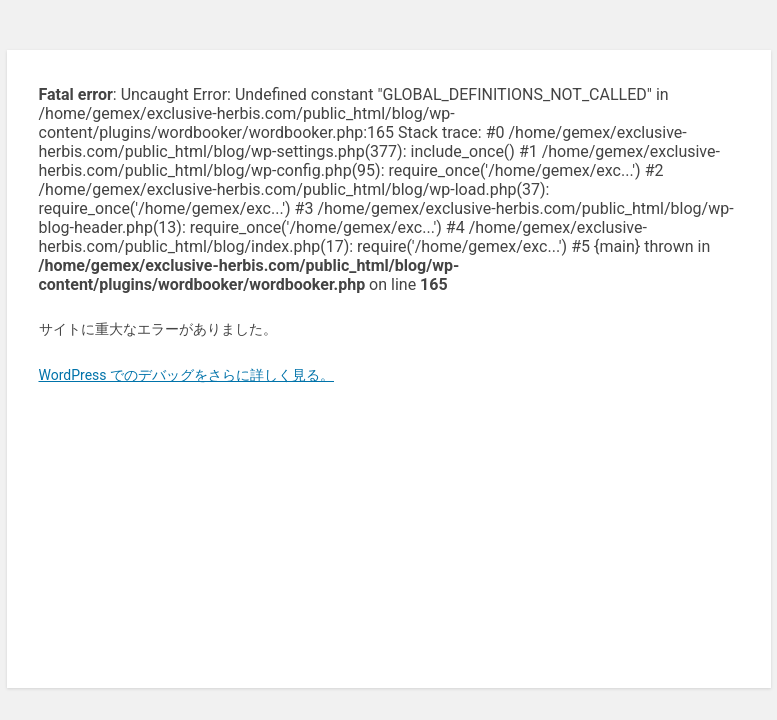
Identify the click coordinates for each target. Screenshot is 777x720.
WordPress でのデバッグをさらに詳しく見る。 (187, 375)
